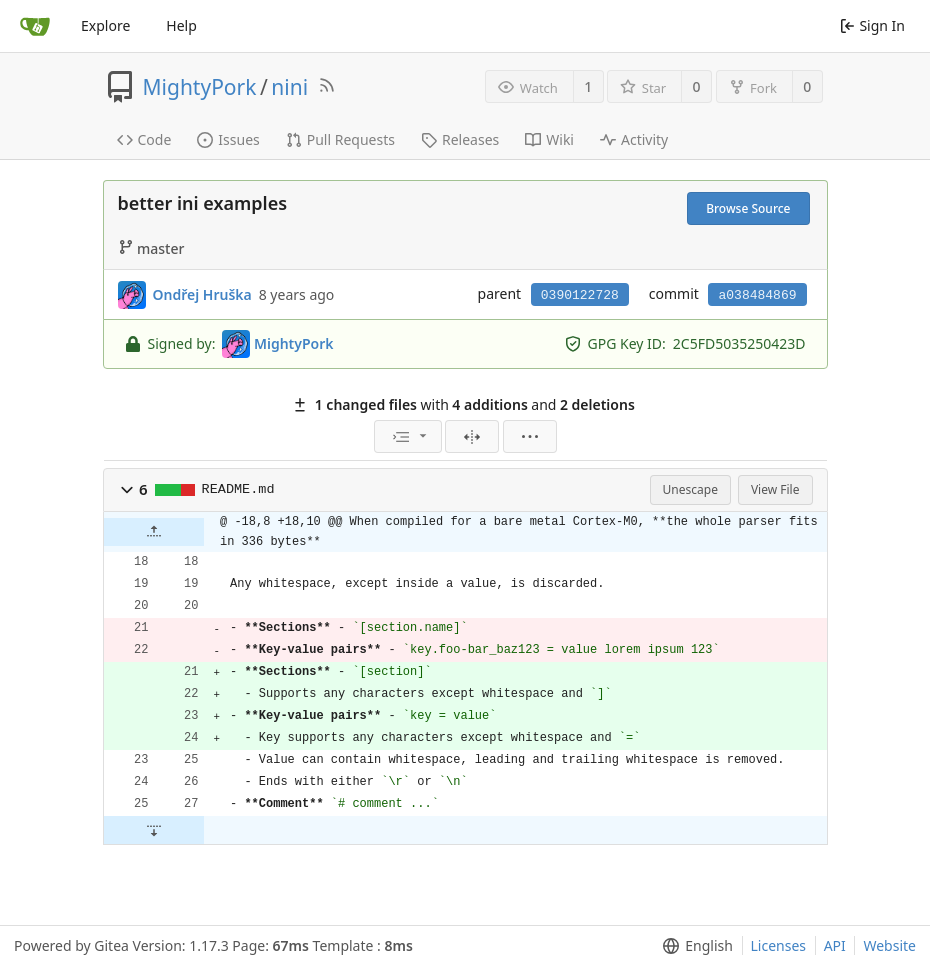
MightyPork (200, 87)
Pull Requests (340, 139)
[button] (127, 490)
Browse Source (748, 208)
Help (181, 25)
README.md (238, 489)
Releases (460, 139)
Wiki (549, 139)
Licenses (779, 945)
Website (889, 945)
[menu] (408, 436)
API (835, 945)
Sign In (872, 25)
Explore (105, 25)
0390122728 (580, 295)
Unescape (690, 489)
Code (144, 139)
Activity (634, 139)
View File (775, 489)
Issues (228, 139)
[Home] (35, 26)
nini (289, 87)
